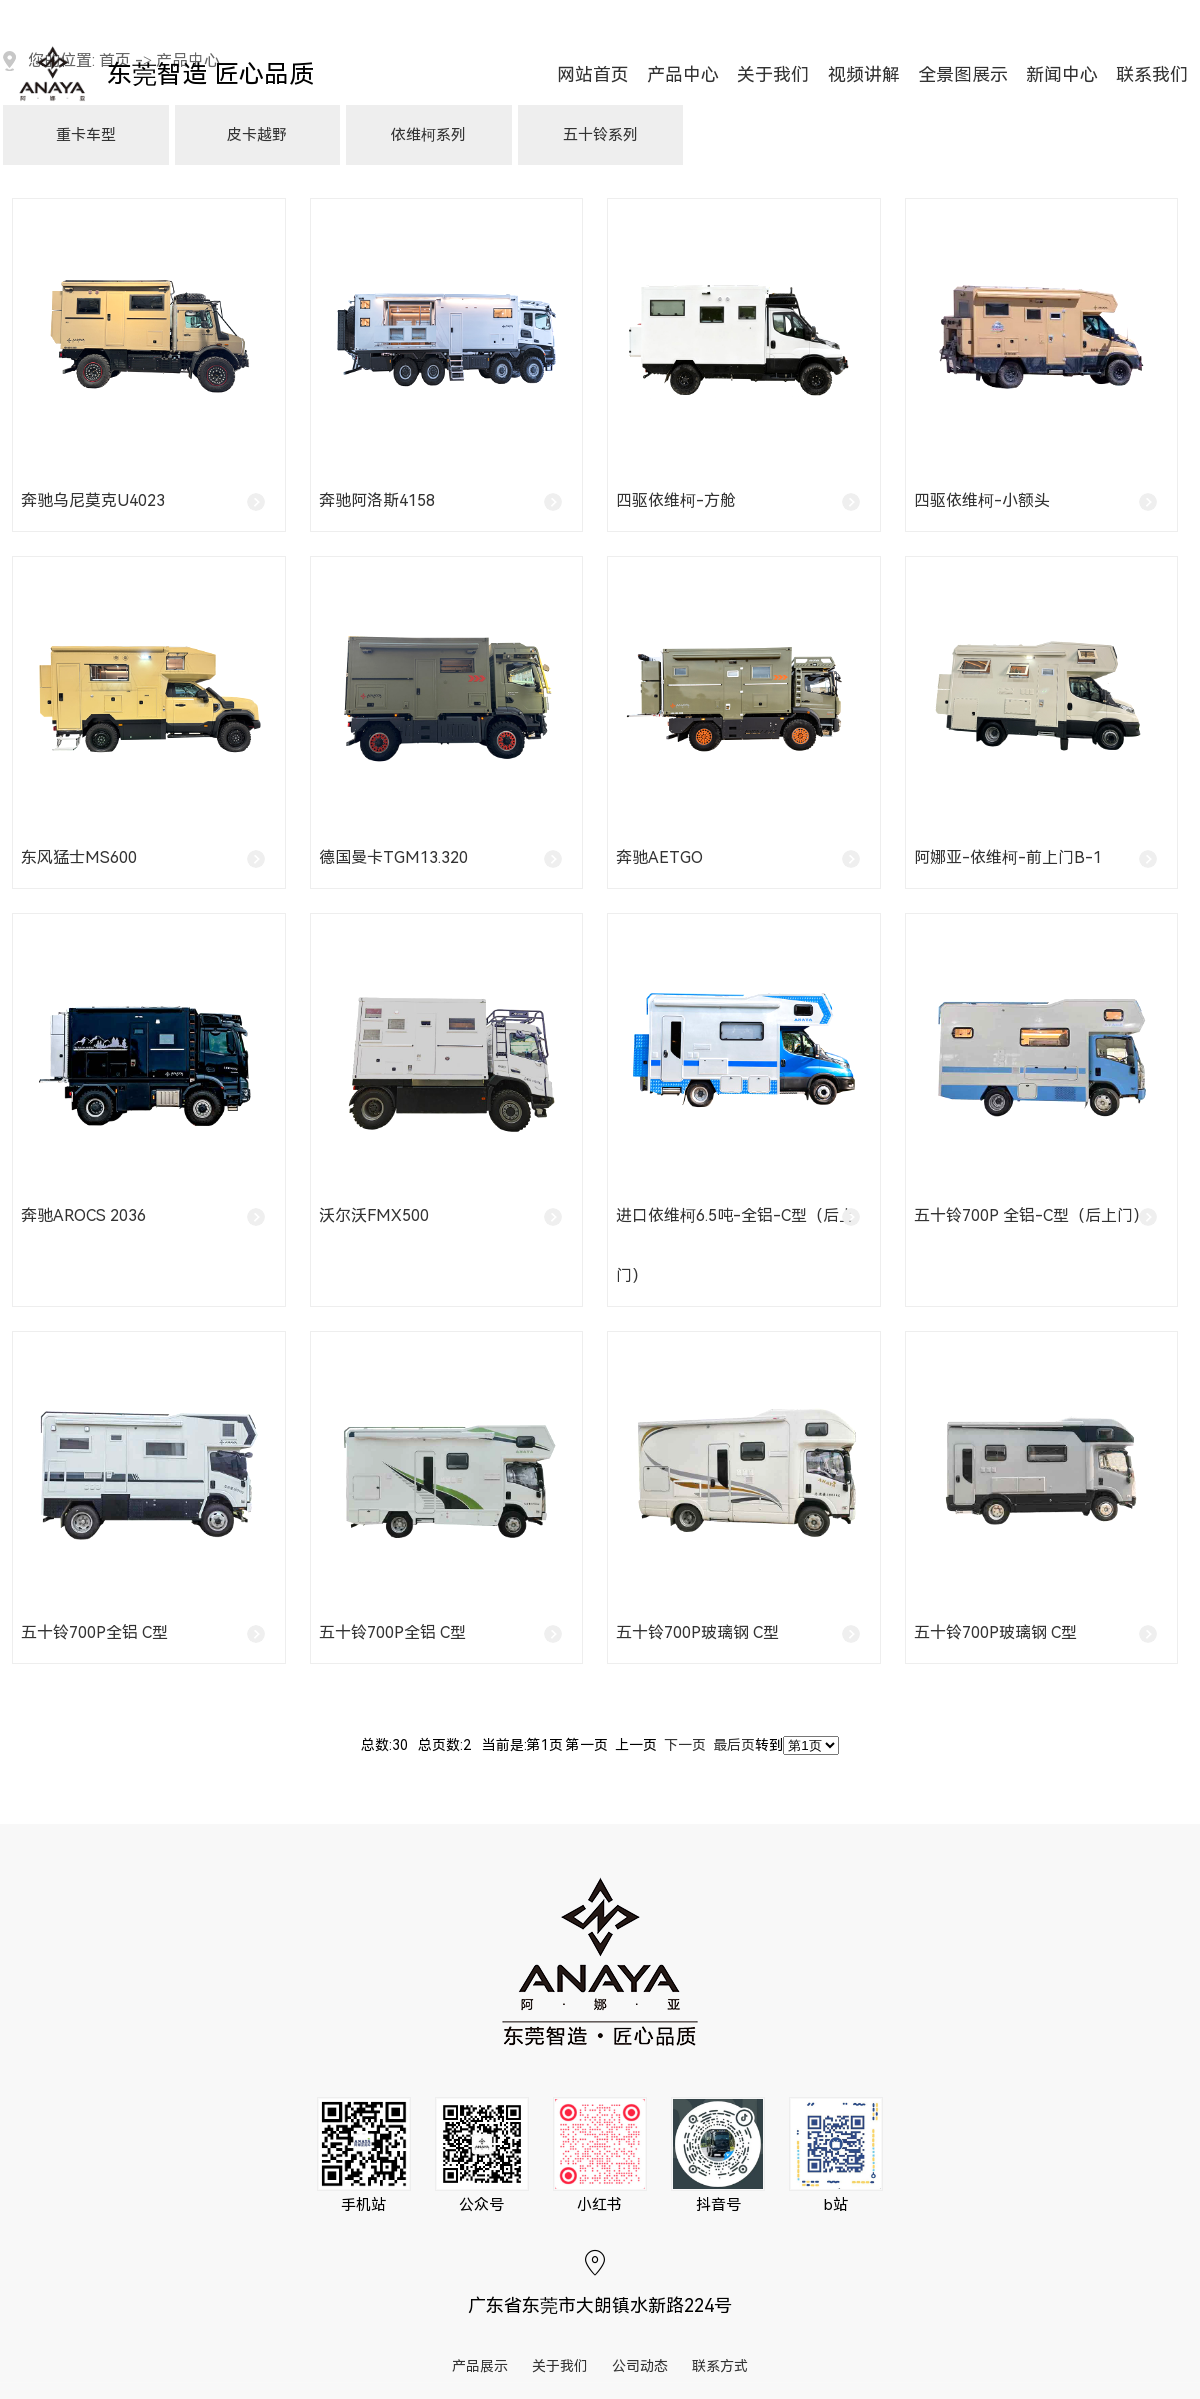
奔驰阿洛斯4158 (377, 500)
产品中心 (683, 75)
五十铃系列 (600, 135)
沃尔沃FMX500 (374, 1215)
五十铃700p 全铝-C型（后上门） (1031, 1215)
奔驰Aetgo (659, 857)
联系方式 (720, 2366)
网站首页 (593, 75)
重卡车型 (86, 135)
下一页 (685, 1745)
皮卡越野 (257, 135)
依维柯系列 (428, 135)
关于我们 (773, 75)
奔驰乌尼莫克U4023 (93, 500)
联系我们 (1152, 75)
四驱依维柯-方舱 (676, 500)
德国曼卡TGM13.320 (393, 857)
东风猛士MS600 (79, 857)
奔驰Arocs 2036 (83, 1215)
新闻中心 (1062, 75)
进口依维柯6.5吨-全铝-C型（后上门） (735, 1245)
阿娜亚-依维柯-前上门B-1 (1008, 857)
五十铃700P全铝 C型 (94, 1632)
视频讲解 (864, 75)
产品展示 (480, 2366)
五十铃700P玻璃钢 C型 (697, 1632)
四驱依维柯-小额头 (982, 500)
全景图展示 (963, 75)
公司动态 (640, 2366)
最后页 (734, 1745)
